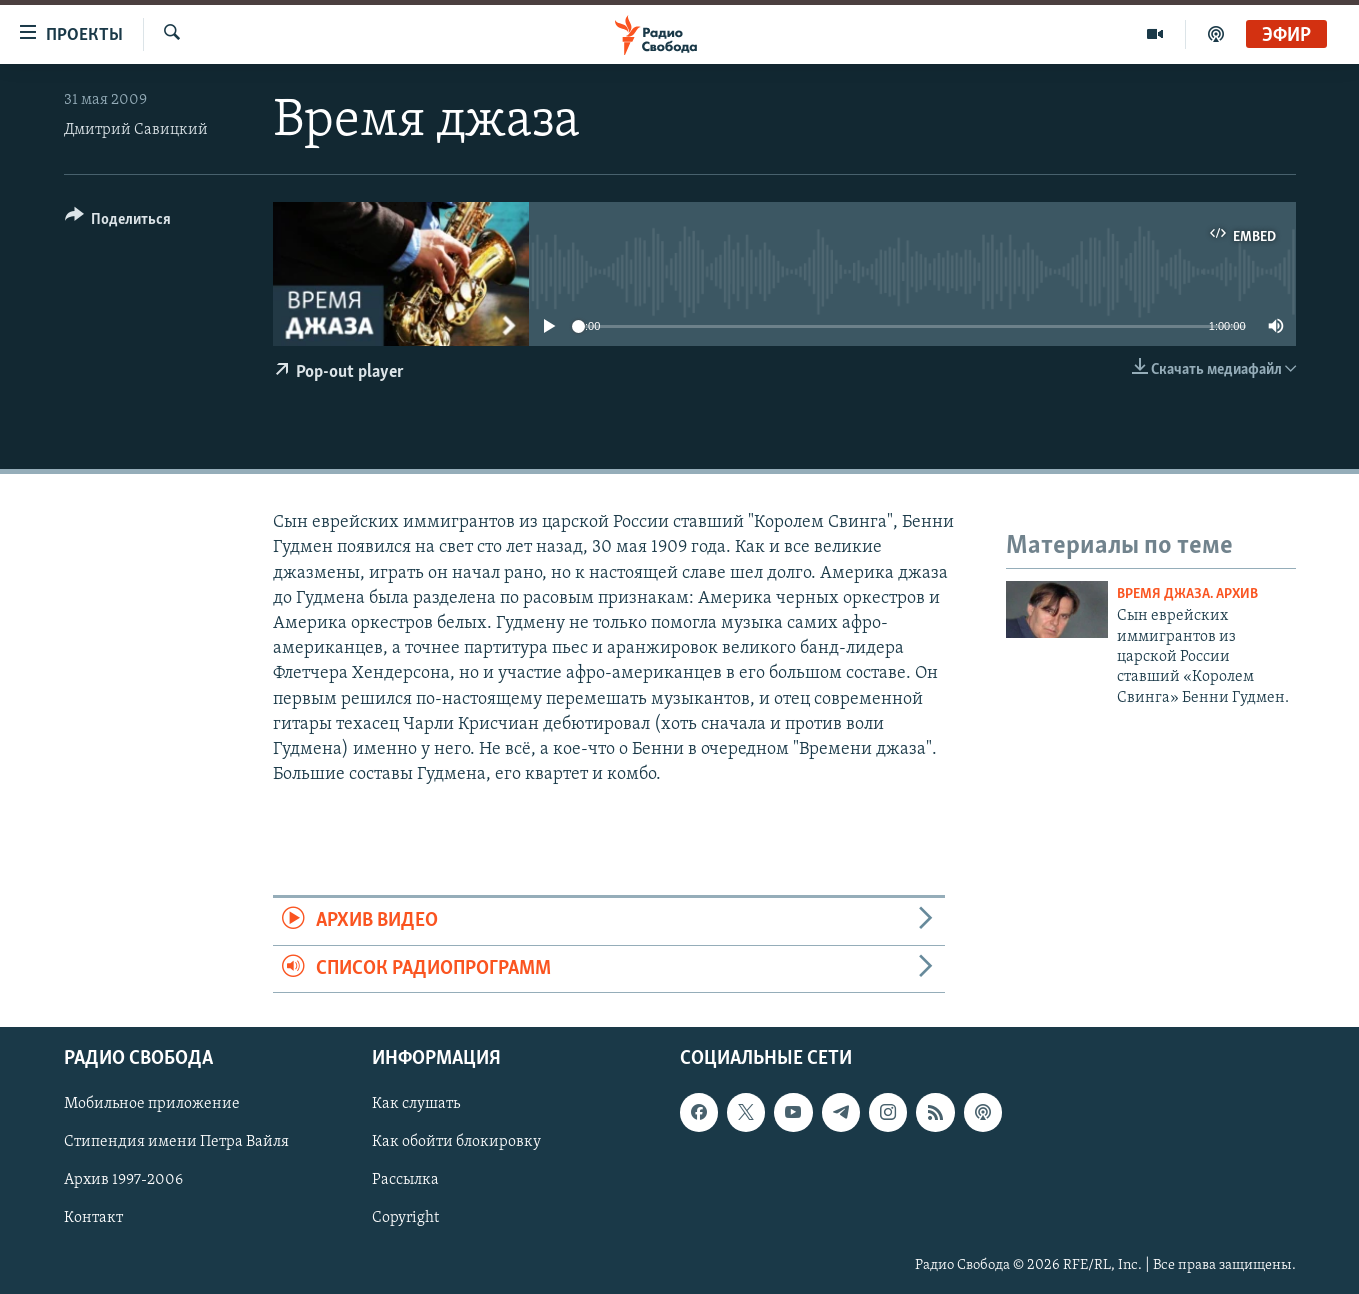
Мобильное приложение (152, 1104)
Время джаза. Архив (1187, 594)
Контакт (93, 1218)
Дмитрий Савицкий (136, 130)
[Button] (118, 222)
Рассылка (405, 1180)
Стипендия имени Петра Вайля (176, 1142)
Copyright (405, 1218)
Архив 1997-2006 (123, 1180)
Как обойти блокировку (456, 1142)
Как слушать (416, 1104)
